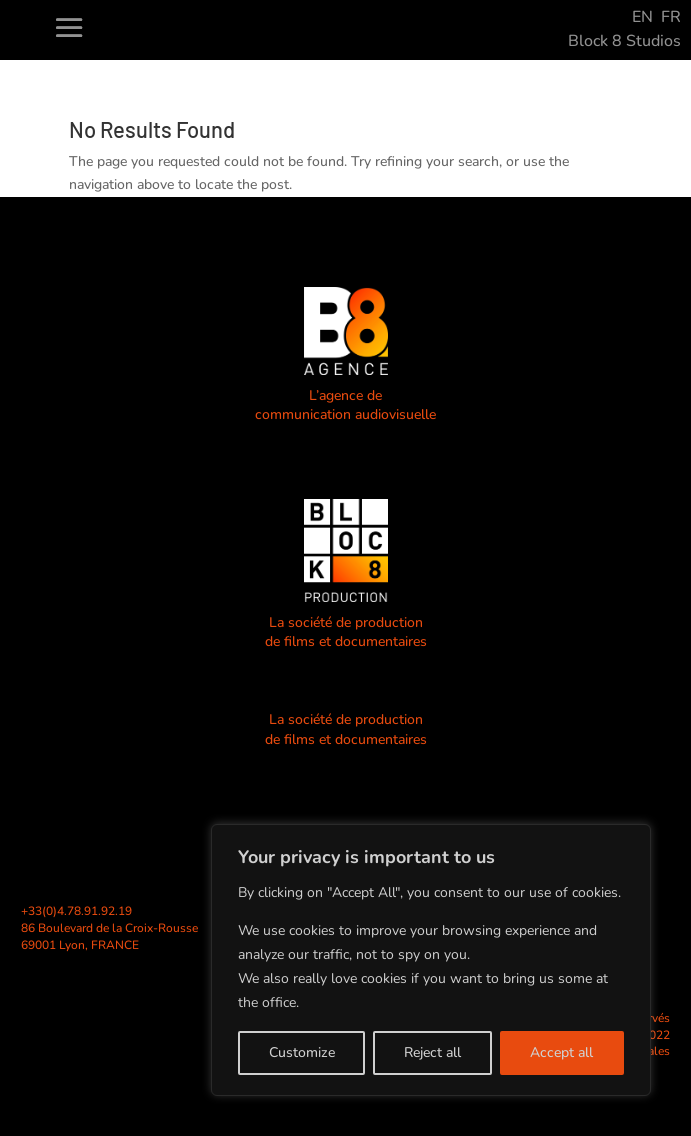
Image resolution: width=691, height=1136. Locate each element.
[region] (431, 960)
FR (671, 17)
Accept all (561, 1052)
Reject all (432, 1052)
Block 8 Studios (624, 41)
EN (642, 17)
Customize (302, 1052)
